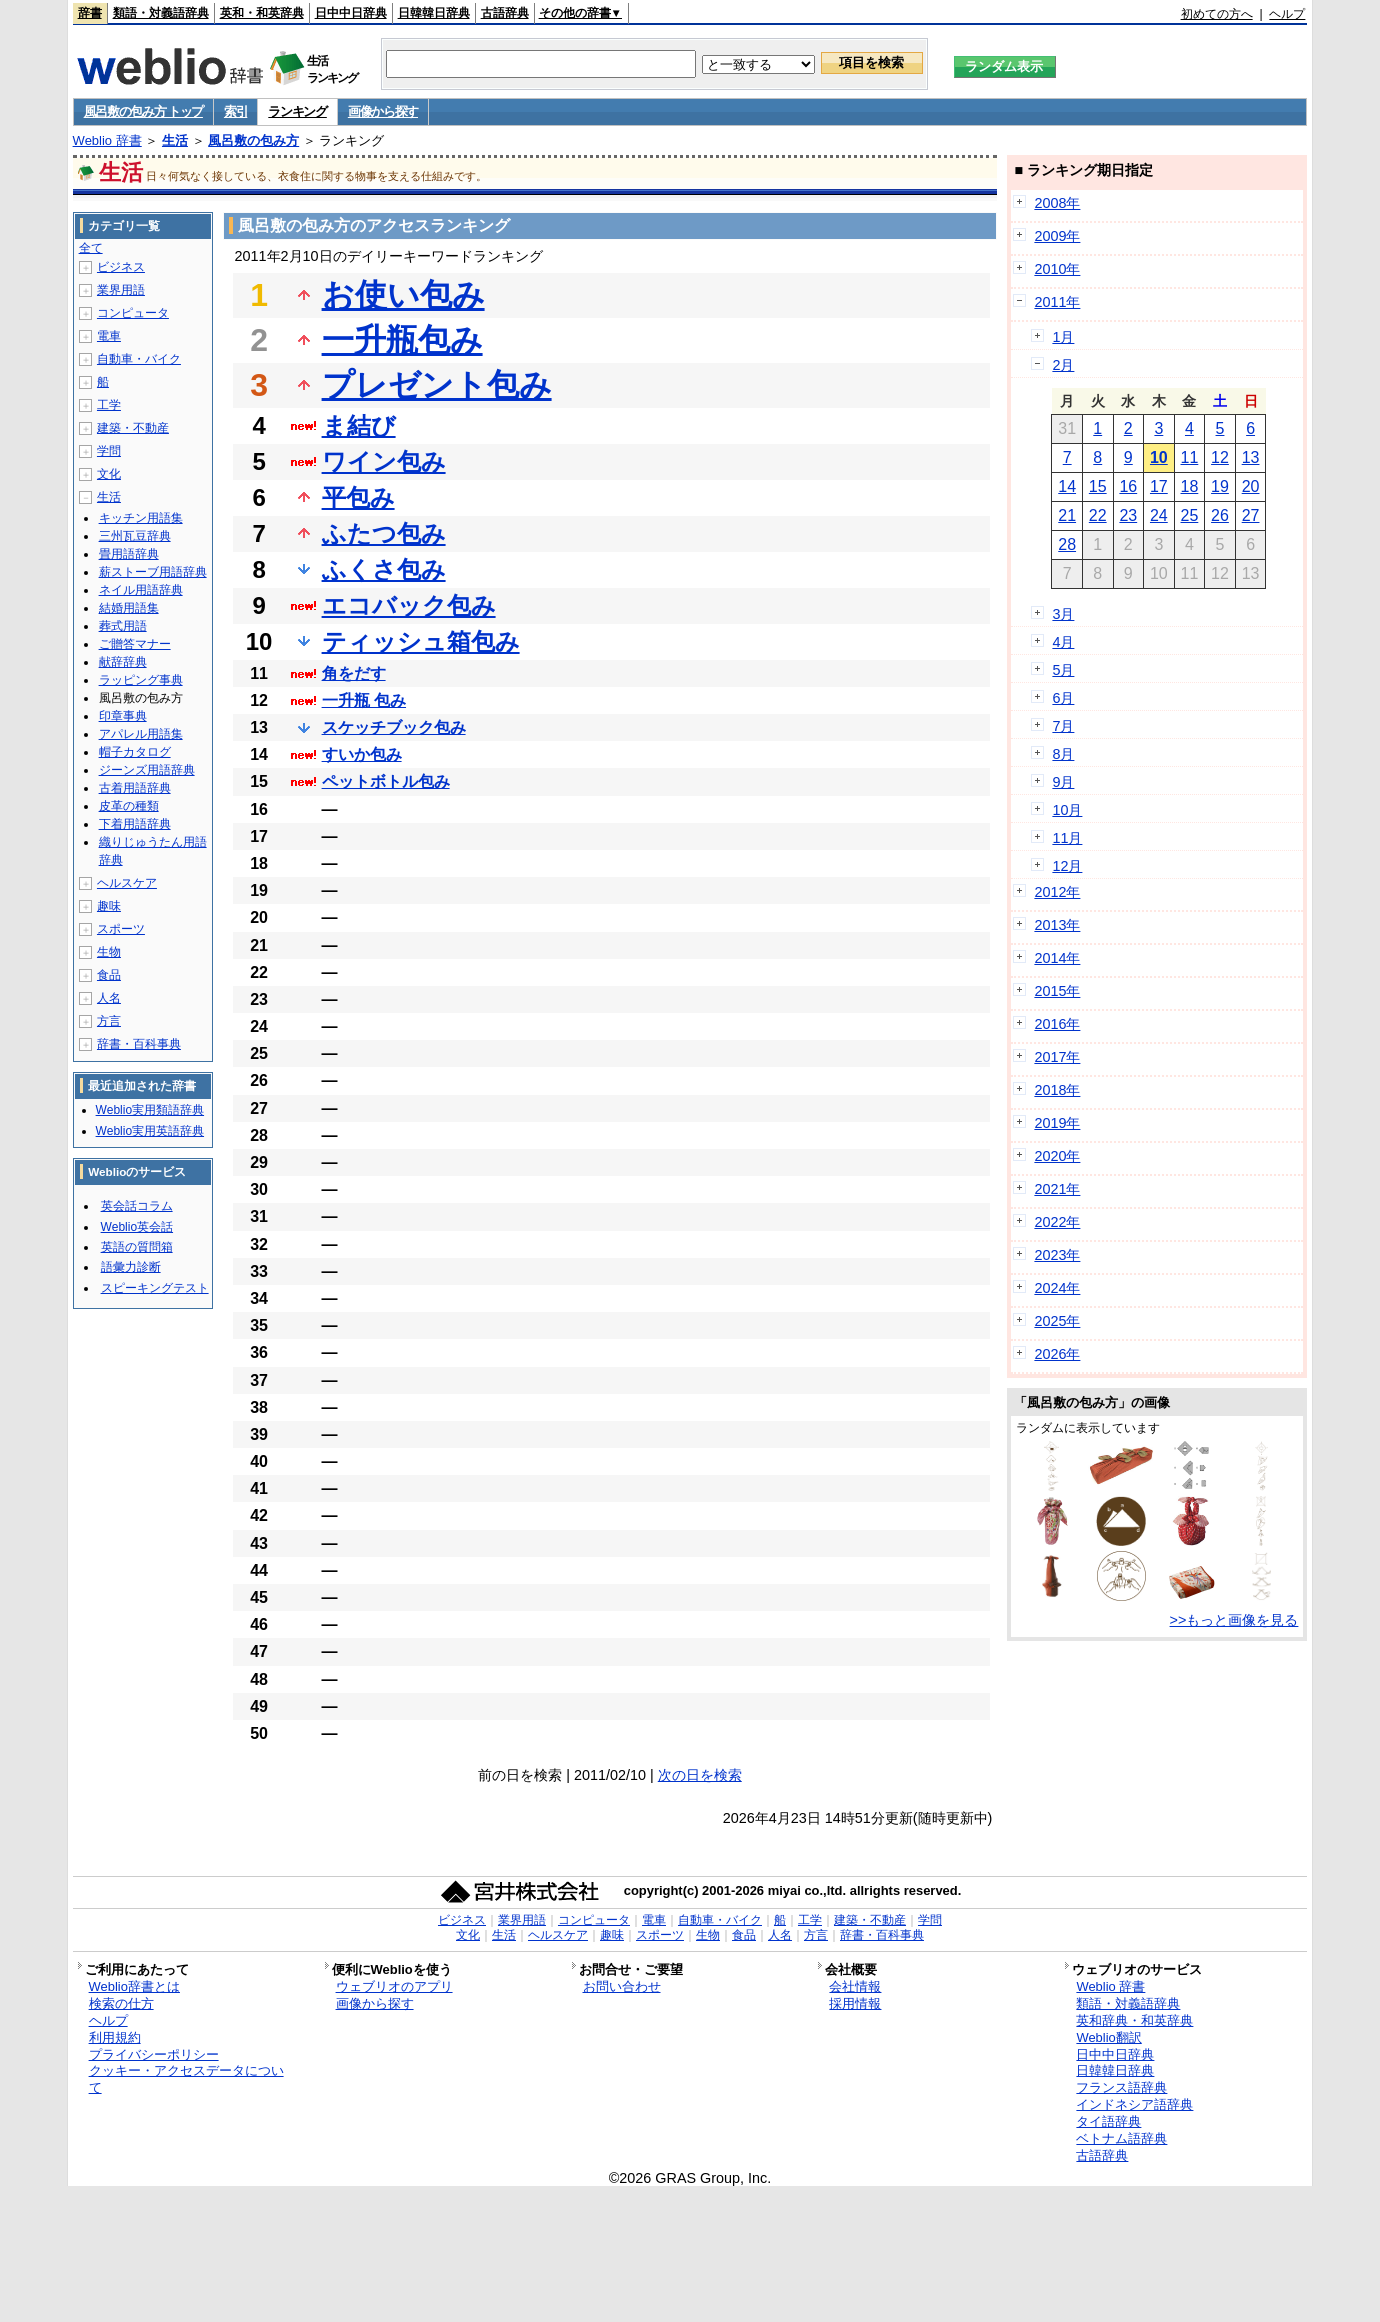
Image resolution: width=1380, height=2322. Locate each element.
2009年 (1057, 236)
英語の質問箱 (137, 1247)
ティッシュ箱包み (421, 641)
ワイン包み (384, 461)
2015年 (1057, 991)
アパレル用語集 (141, 734)
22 (1098, 515)
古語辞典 (505, 13)
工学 (109, 405)
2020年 (1057, 1156)
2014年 (1057, 958)
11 (1190, 457)
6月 (1063, 698)
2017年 (1057, 1057)
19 (1220, 486)
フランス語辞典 (1121, 2087)
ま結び (359, 425)
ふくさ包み (384, 569)
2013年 (1057, 925)
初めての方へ (1217, 14)
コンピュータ (133, 313)
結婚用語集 (129, 608)
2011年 (1057, 302)
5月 (1063, 670)
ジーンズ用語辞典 (147, 770)
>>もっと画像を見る (1234, 1620)
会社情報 (855, 1986)
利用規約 (115, 2037)
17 (1159, 486)
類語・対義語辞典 (161, 13)
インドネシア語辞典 (1134, 2104)
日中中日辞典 (351, 13)
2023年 (1057, 1255)
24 (1159, 515)
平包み (358, 497)
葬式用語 (123, 626)
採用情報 (855, 2003)
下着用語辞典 (135, 824)
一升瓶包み (402, 340)
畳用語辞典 (129, 554)
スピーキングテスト (155, 1288)
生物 (109, 952)
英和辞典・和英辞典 (1134, 2020)
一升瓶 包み (364, 700)
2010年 (1057, 269)
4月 (1063, 642)
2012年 (1057, 892)
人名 (109, 998)
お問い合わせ (622, 1986)
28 (1067, 544)
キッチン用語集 (141, 518)
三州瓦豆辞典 (135, 536)
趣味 (109, 906)
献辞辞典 (123, 662)
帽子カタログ (135, 752)
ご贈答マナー (135, 644)
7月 (1063, 726)
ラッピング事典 (141, 680)
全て (91, 248)
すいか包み (362, 754)
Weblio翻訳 (1108, 2037)
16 (1128, 486)
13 (1251, 457)
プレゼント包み (437, 385)
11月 (1067, 838)
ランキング (297, 111)
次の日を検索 (700, 1775)
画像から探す (383, 111)
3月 (1063, 614)
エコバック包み (409, 605)
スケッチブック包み (394, 727)
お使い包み (403, 295)
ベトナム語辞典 (1121, 2138)
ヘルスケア (127, 883)
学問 (109, 451)
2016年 (1057, 1024)
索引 (235, 111)
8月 (1063, 754)
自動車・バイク (139, 359)
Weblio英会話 (137, 1227)
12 (1220, 457)
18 (1190, 486)
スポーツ (121, 929)
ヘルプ (1287, 14)
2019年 (1057, 1123)
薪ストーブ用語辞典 (153, 572)
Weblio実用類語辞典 (150, 1110)
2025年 (1057, 1321)
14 (1067, 486)
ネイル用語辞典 (141, 590)
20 (1251, 486)
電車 (109, 336)
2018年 (1057, 1090)
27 (1251, 515)
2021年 (1057, 1189)
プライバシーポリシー (154, 2054)
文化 (109, 474)
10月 (1067, 810)
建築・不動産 (133, 428)
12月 (1067, 866)
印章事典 (123, 716)
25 (1190, 515)
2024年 (1057, 1288)
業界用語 (121, 290)
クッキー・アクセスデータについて (186, 2079)
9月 (1063, 782)
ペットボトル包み (386, 781)
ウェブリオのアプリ (394, 1986)
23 (1128, 515)
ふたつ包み (384, 533)
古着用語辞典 (135, 788)
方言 (109, 1021)
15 (1098, 486)
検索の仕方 (121, 2003)
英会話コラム (137, 1206)
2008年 (1057, 203)
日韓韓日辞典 (434, 13)
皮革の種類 (129, 806)
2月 (1063, 365)
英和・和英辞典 (262, 13)
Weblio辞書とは (134, 1986)
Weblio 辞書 (107, 140)
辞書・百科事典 (139, 1044)
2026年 (1057, 1354)
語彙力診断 (131, 1267)
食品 (109, 975)
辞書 (90, 13)
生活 (175, 140)
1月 (1063, 337)
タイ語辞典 (1108, 2121)
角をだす (354, 673)
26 (1220, 515)
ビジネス (121, 267)
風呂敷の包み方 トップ (143, 111)
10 (1159, 457)
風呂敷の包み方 (253, 140)
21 (1067, 515)
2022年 (1057, 1222)
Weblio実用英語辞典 (150, 1131)
